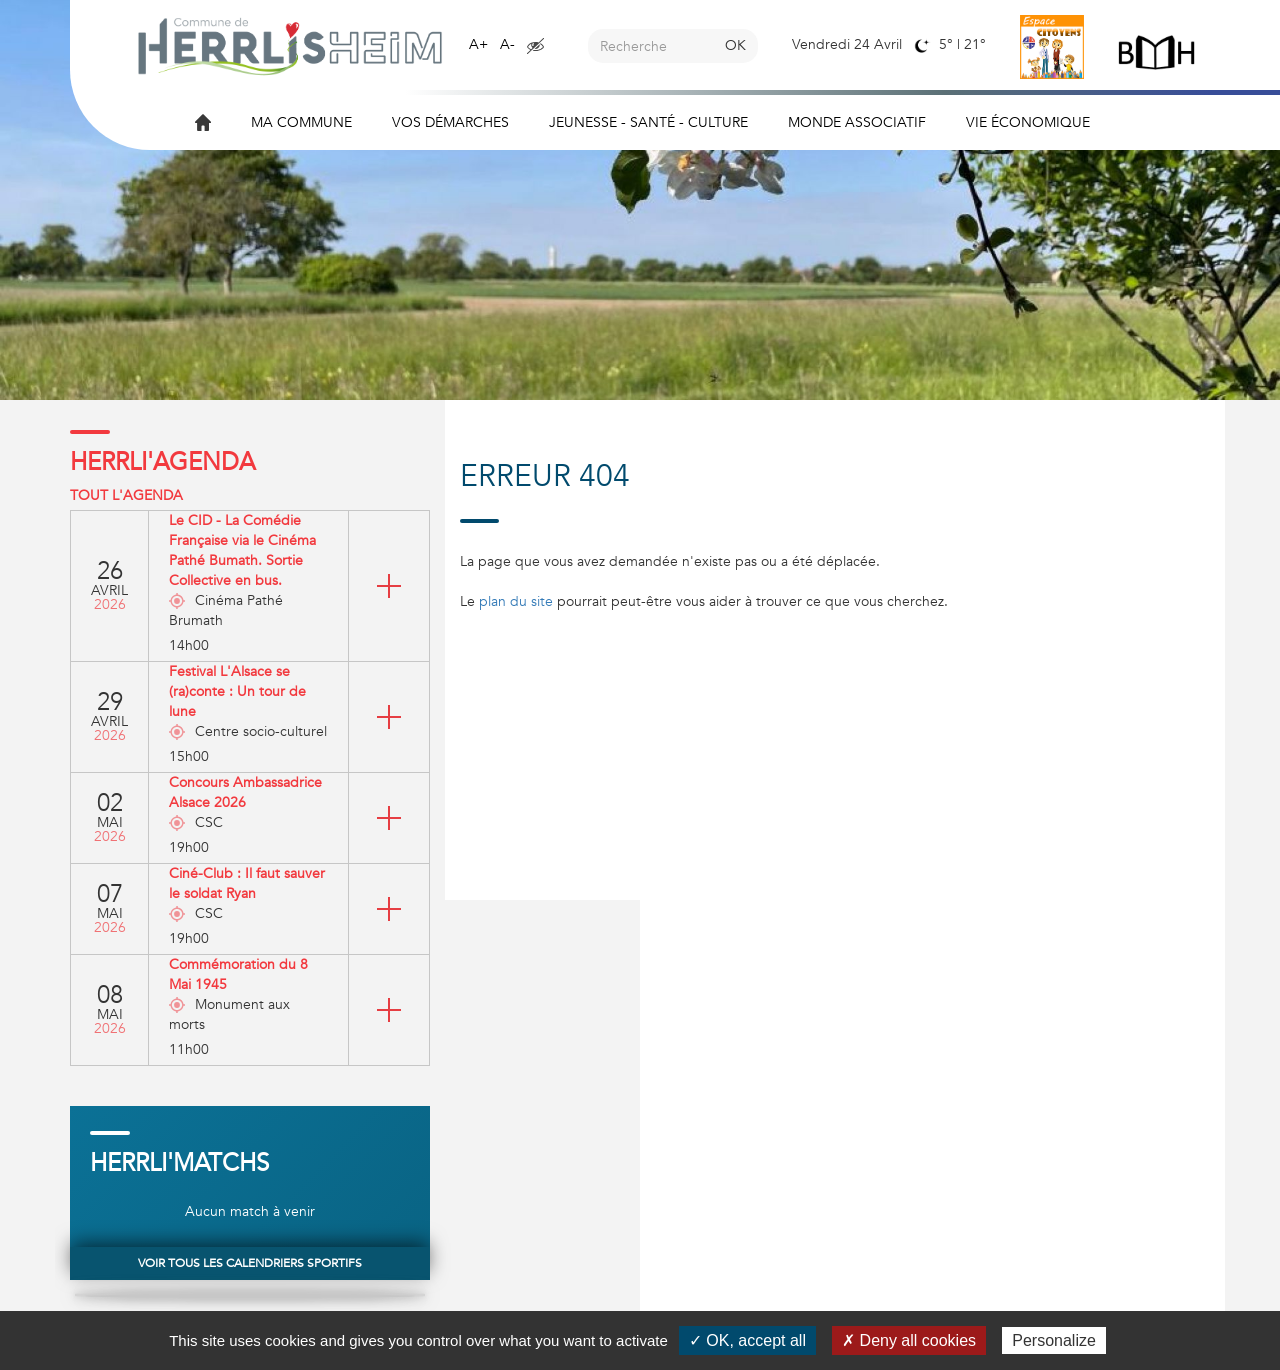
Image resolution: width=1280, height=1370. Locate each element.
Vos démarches (450, 122)
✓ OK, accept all (747, 1340)
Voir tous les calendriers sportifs (250, 1263)
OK (735, 45)
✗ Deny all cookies (909, 1340)
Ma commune (301, 122)
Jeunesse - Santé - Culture (648, 122)
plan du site (516, 601)
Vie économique (1028, 122)
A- (507, 44)
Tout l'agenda (126, 495)
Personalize (1054, 1340)
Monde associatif (857, 122)
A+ (478, 44)
